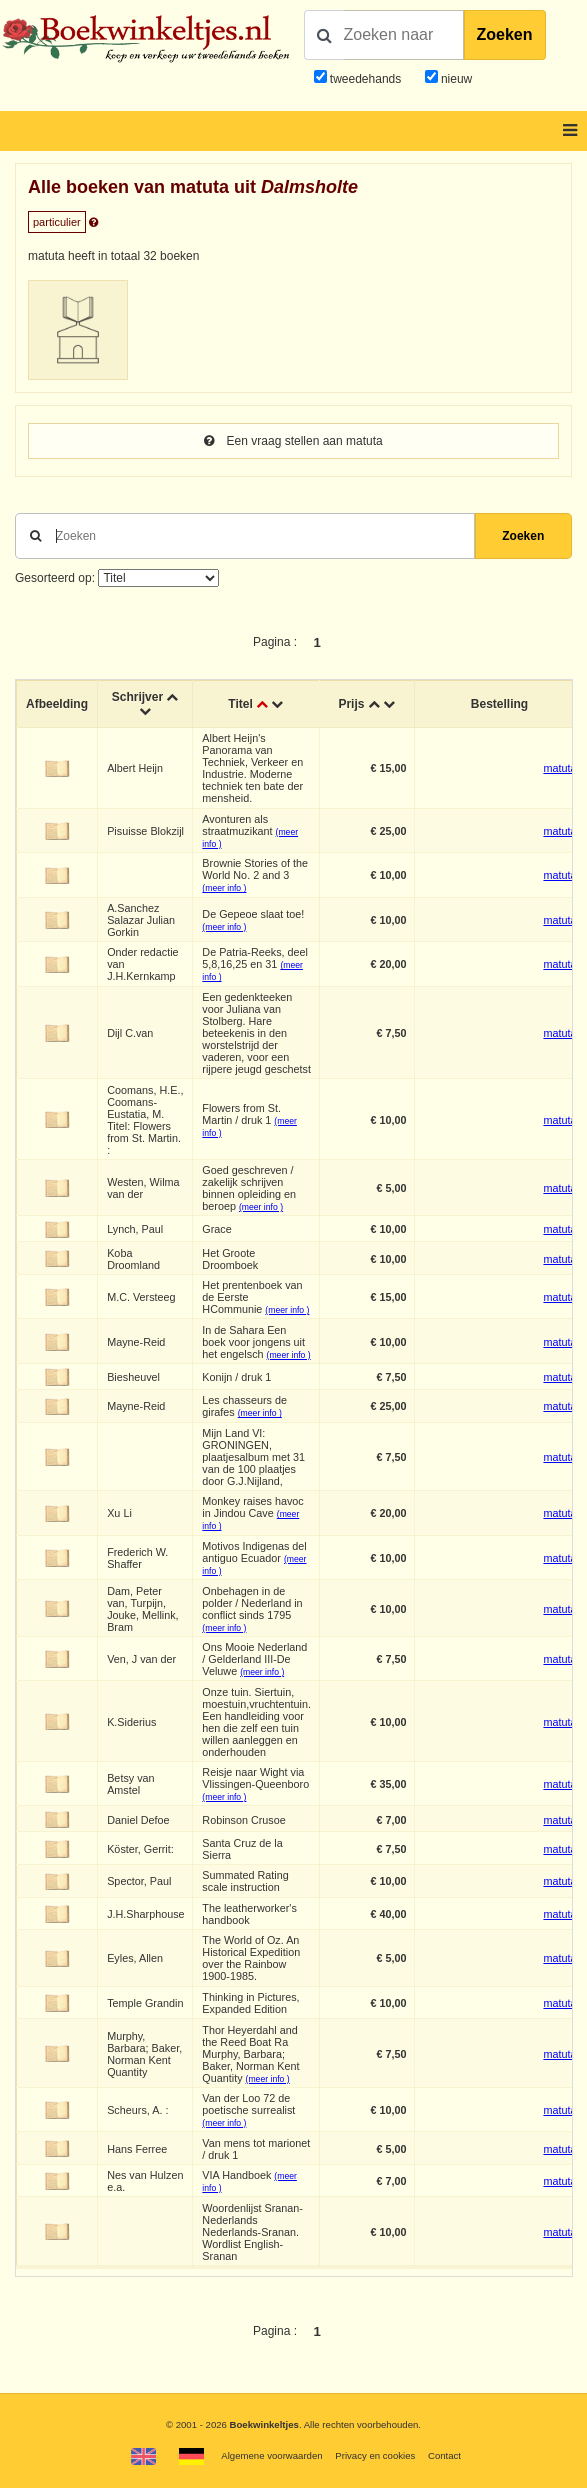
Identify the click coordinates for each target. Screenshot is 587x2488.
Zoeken (505, 34)
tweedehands (365, 79)
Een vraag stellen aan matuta (293, 441)
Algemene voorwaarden (271, 2455)
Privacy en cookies (375, 2455)
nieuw (455, 79)
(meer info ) (224, 888)
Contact (444, 2455)
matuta (559, 768)
